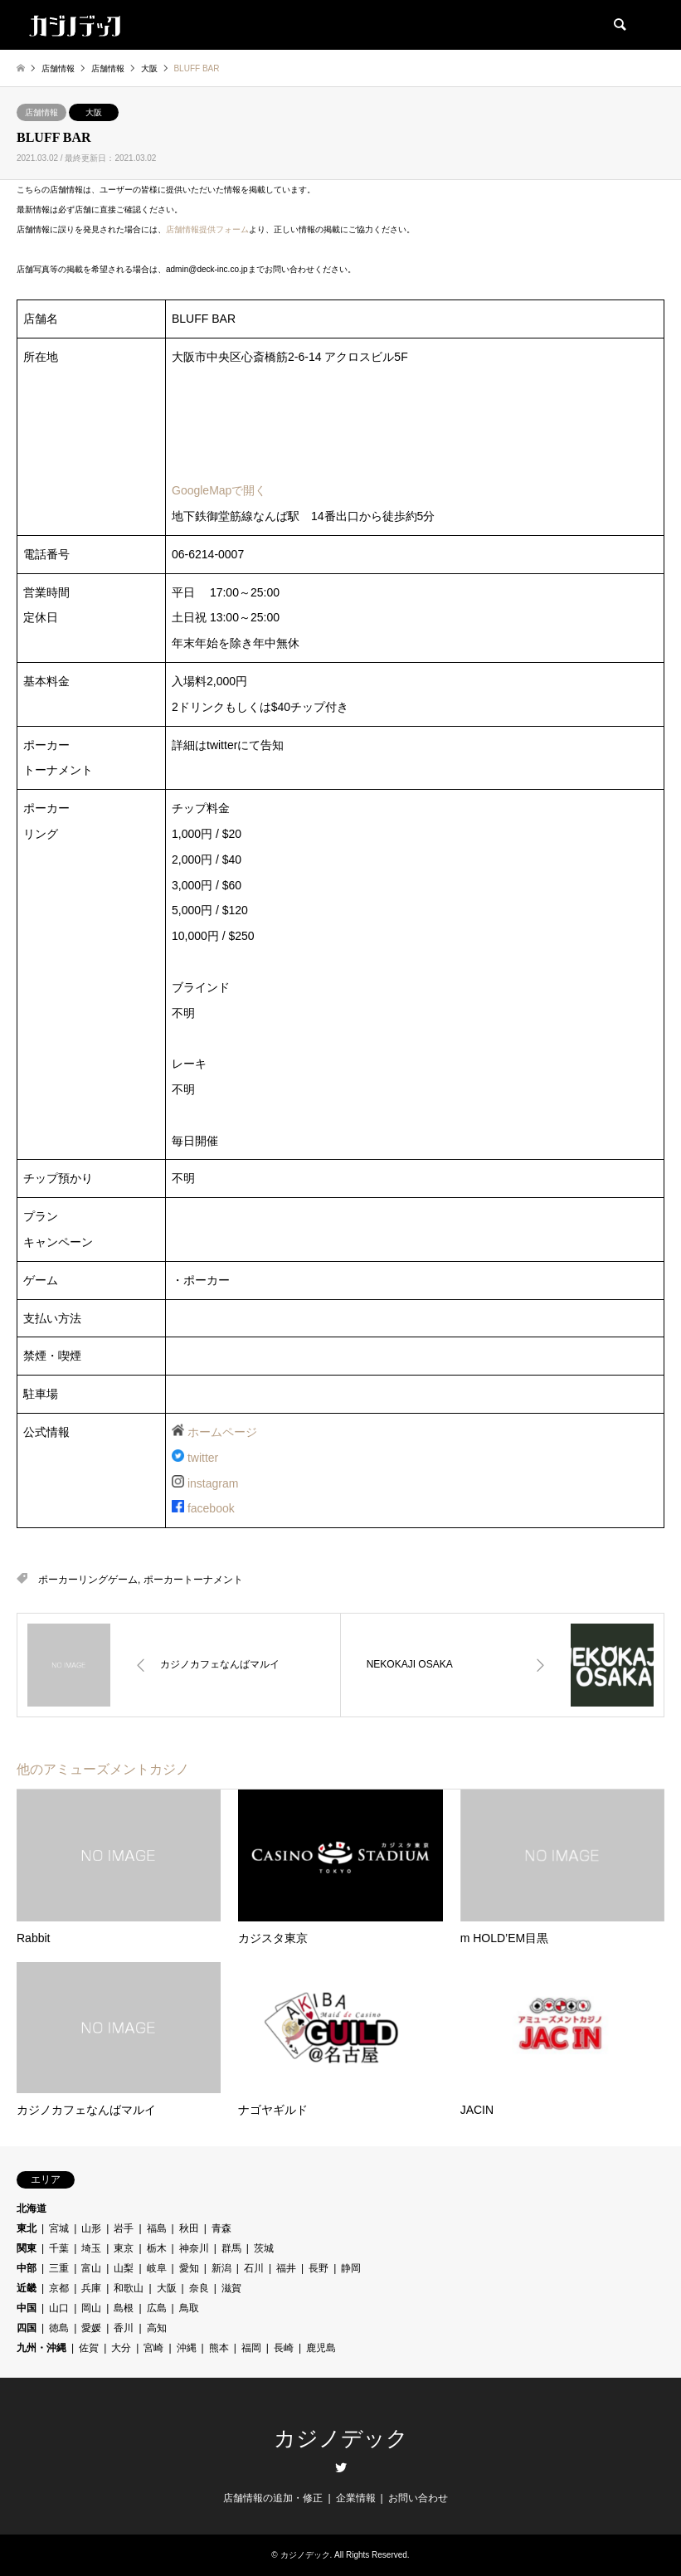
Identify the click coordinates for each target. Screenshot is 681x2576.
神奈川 (194, 2248)
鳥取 (189, 2308)
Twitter (341, 2467)
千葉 (59, 2248)
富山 (91, 2268)
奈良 (199, 2288)
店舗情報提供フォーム (207, 229)
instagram (212, 1483)
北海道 (31, 2208)
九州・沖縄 (41, 2348)
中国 (26, 2308)
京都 (59, 2288)
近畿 (26, 2288)
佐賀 (89, 2348)
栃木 (157, 2248)
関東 (26, 2248)
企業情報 (356, 2498)
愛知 (189, 2268)
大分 (121, 2348)
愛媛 (91, 2328)
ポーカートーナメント (193, 1579)
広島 (157, 2308)
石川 (254, 2268)
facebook (211, 1508)
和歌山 (128, 2288)
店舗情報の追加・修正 (273, 2498)
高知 (157, 2328)
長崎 (284, 2348)
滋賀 (231, 2288)
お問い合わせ (418, 2498)
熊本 (219, 2348)
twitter (202, 1457)
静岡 (351, 2268)
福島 (157, 2228)
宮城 (59, 2228)
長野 (318, 2268)
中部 (26, 2268)
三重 (59, 2268)
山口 (59, 2308)
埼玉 (91, 2248)
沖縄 (187, 2348)
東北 (26, 2228)
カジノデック (341, 2439)
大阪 (93, 112)
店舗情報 (41, 112)
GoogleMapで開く (219, 490)
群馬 (231, 2248)
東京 (124, 2248)
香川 (124, 2328)
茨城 (264, 2248)
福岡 (251, 2348)
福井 (286, 2268)
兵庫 (91, 2288)
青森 (221, 2228)
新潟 (221, 2268)
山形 (91, 2228)
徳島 (59, 2328)
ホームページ (222, 1432)
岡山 (91, 2308)
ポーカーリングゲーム (88, 1579)
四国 (26, 2328)
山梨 (124, 2268)
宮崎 (153, 2348)
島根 (124, 2308)
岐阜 (157, 2268)
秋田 (189, 2228)
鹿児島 (321, 2348)
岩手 (124, 2228)
